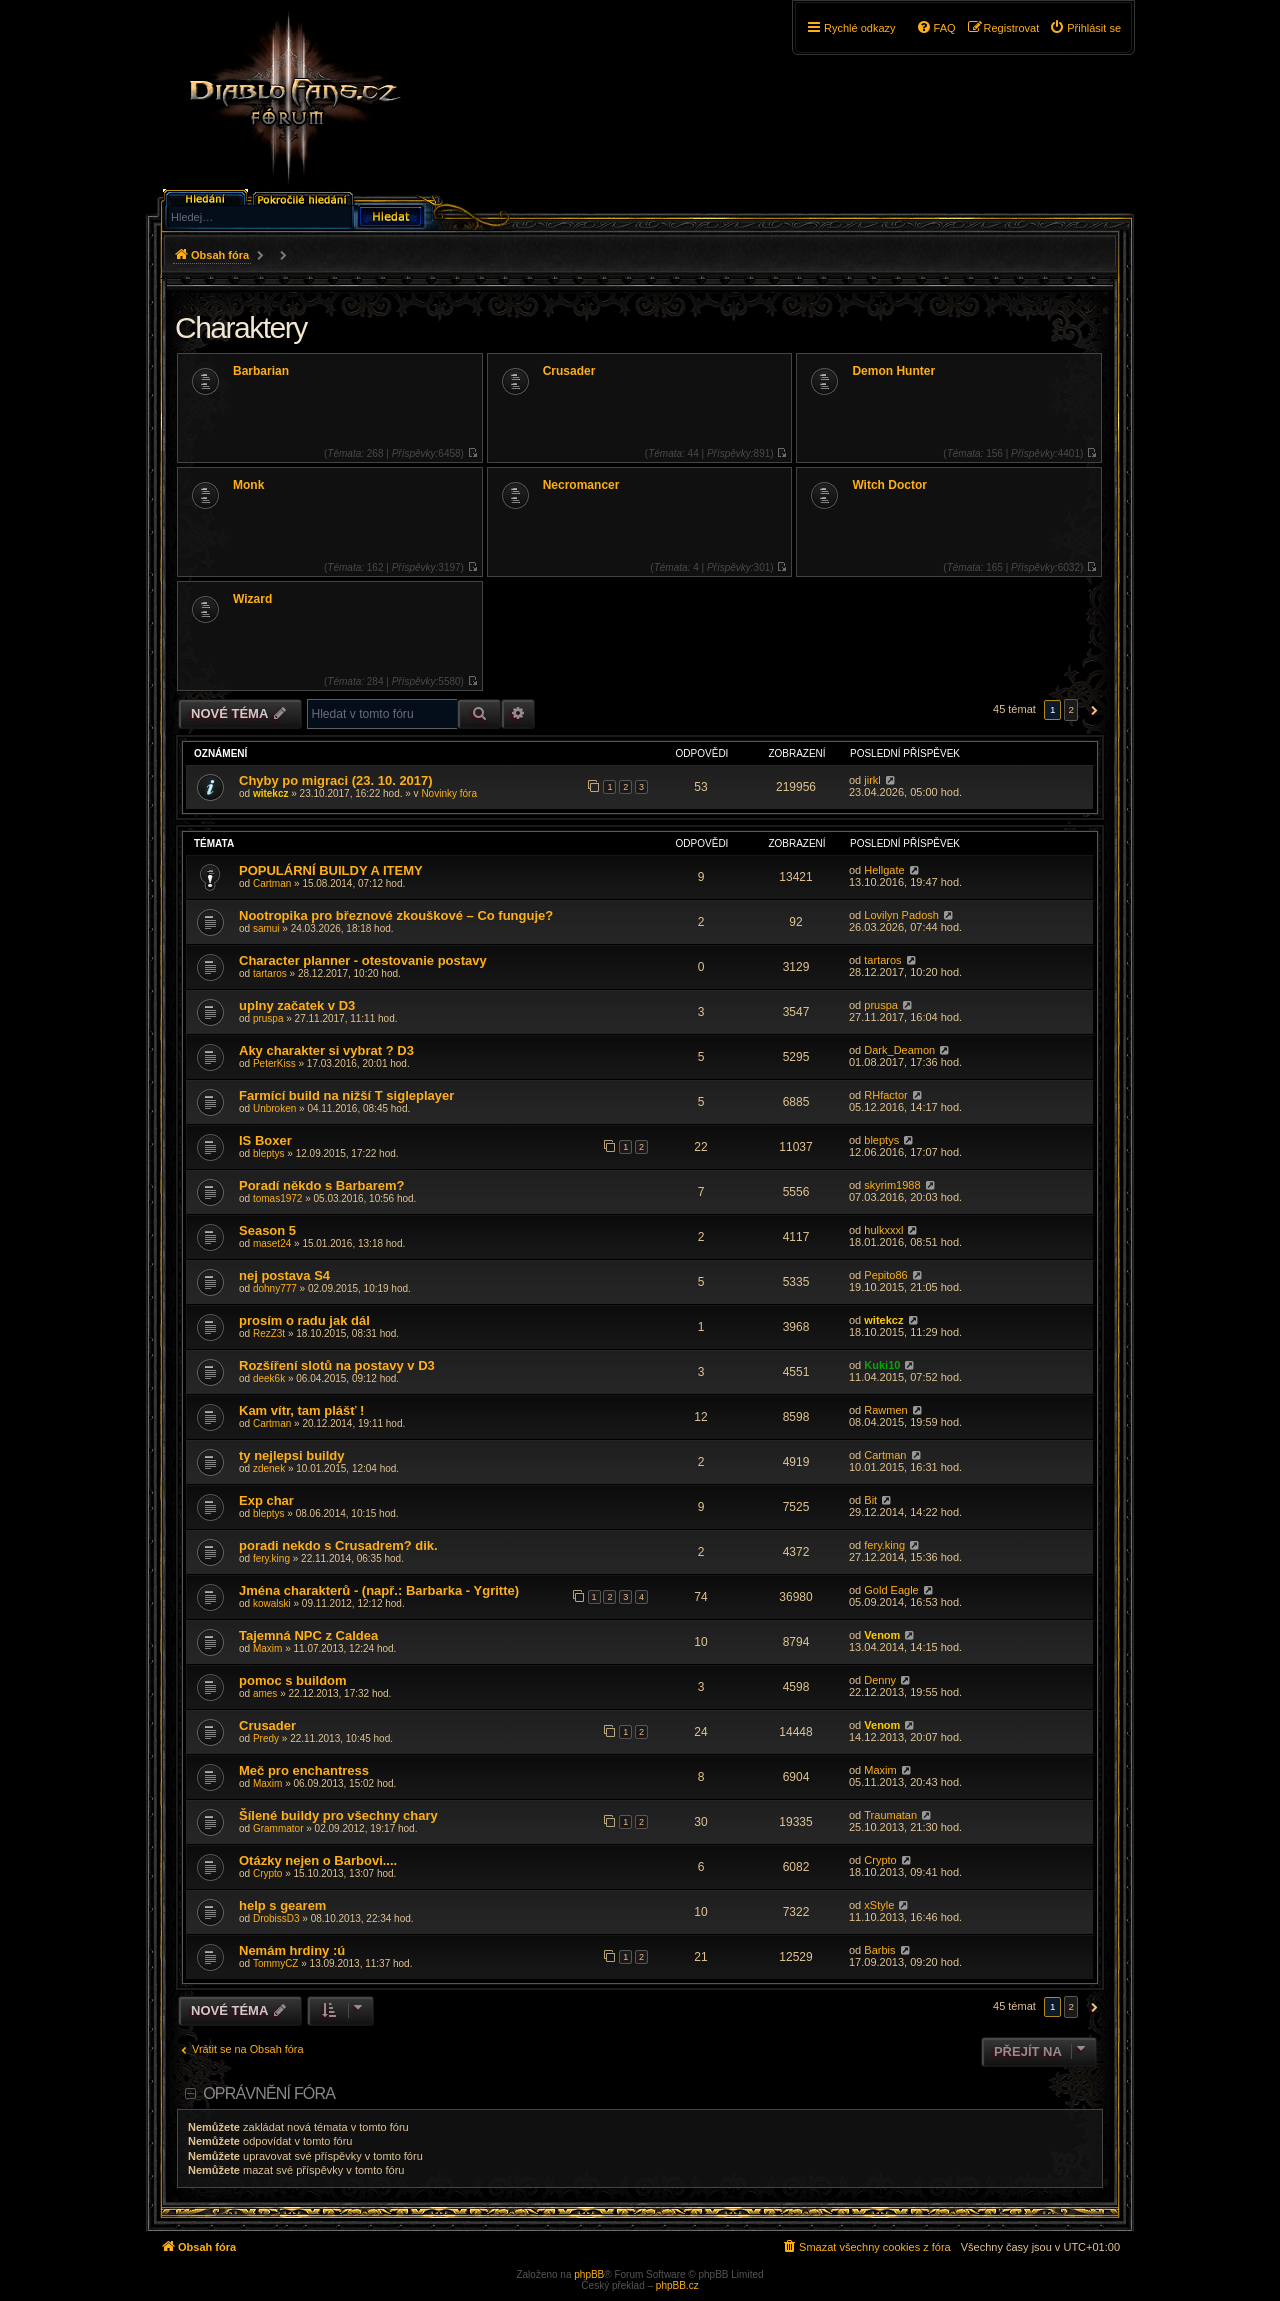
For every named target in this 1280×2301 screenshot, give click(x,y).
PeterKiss (274, 1063)
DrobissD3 (276, 1918)
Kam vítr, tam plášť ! (301, 1410)
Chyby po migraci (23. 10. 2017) (336, 780)
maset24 (272, 1243)
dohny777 (275, 1288)
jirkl (872, 780)
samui (266, 928)
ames (265, 1693)
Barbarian (261, 371)
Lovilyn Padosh (901, 915)
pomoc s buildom (293, 1680)
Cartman (272, 883)
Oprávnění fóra (269, 2093)
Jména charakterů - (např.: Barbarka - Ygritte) (379, 1590)
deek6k (269, 1378)
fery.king (271, 1558)
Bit (870, 1500)
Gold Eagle (891, 1590)
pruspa (268, 1018)
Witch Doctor (889, 485)
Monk (248, 485)
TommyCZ (276, 1963)
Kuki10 (882, 1365)
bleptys (269, 1153)
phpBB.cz (677, 2285)
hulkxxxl (883, 1230)
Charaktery (241, 327)
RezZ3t (269, 1333)
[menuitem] (1085, 28)
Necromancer (581, 485)
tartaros (270, 973)
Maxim (267, 1648)
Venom (882, 1635)
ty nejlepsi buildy (291, 1455)
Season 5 (267, 1230)
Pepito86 (885, 1275)
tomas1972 (277, 1198)
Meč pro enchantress (304, 1770)
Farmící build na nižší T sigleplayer (346, 1095)
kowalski (272, 1603)
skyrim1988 (892, 1185)
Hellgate (884, 870)
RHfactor (885, 1095)
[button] (1091, 710)
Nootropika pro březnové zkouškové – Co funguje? (396, 915)
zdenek (269, 1468)
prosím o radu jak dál (304, 1320)
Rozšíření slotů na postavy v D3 (337, 1365)
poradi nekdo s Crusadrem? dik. (338, 1545)
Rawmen (885, 1410)
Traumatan (890, 1815)
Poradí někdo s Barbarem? (321, 1185)
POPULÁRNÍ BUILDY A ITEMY (331, 870)
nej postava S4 (284, 1275)
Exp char (266, 1500)
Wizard (252, 599)
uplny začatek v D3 (297, 1005)
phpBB (589, 2274)
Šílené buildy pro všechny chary (338, 1815)
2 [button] (1071, 709)
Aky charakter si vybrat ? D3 (326, 1050)
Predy (266, 1738)
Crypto (267, 1873)
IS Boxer (265, 1140)
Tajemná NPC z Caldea (308, 1635)
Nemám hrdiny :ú (292, 1950)
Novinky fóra (449, 793)
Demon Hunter (893, 371)
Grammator (278, 1828)
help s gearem (282, 1905)
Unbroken (274, 1108)
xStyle (879, 1905)
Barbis (879, 1950)
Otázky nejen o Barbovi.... (318, 1860)
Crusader (569, 371)
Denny (880, 1680)
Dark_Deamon (899, 1050)
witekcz (271, 793)
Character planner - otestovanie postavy (363, 960)
